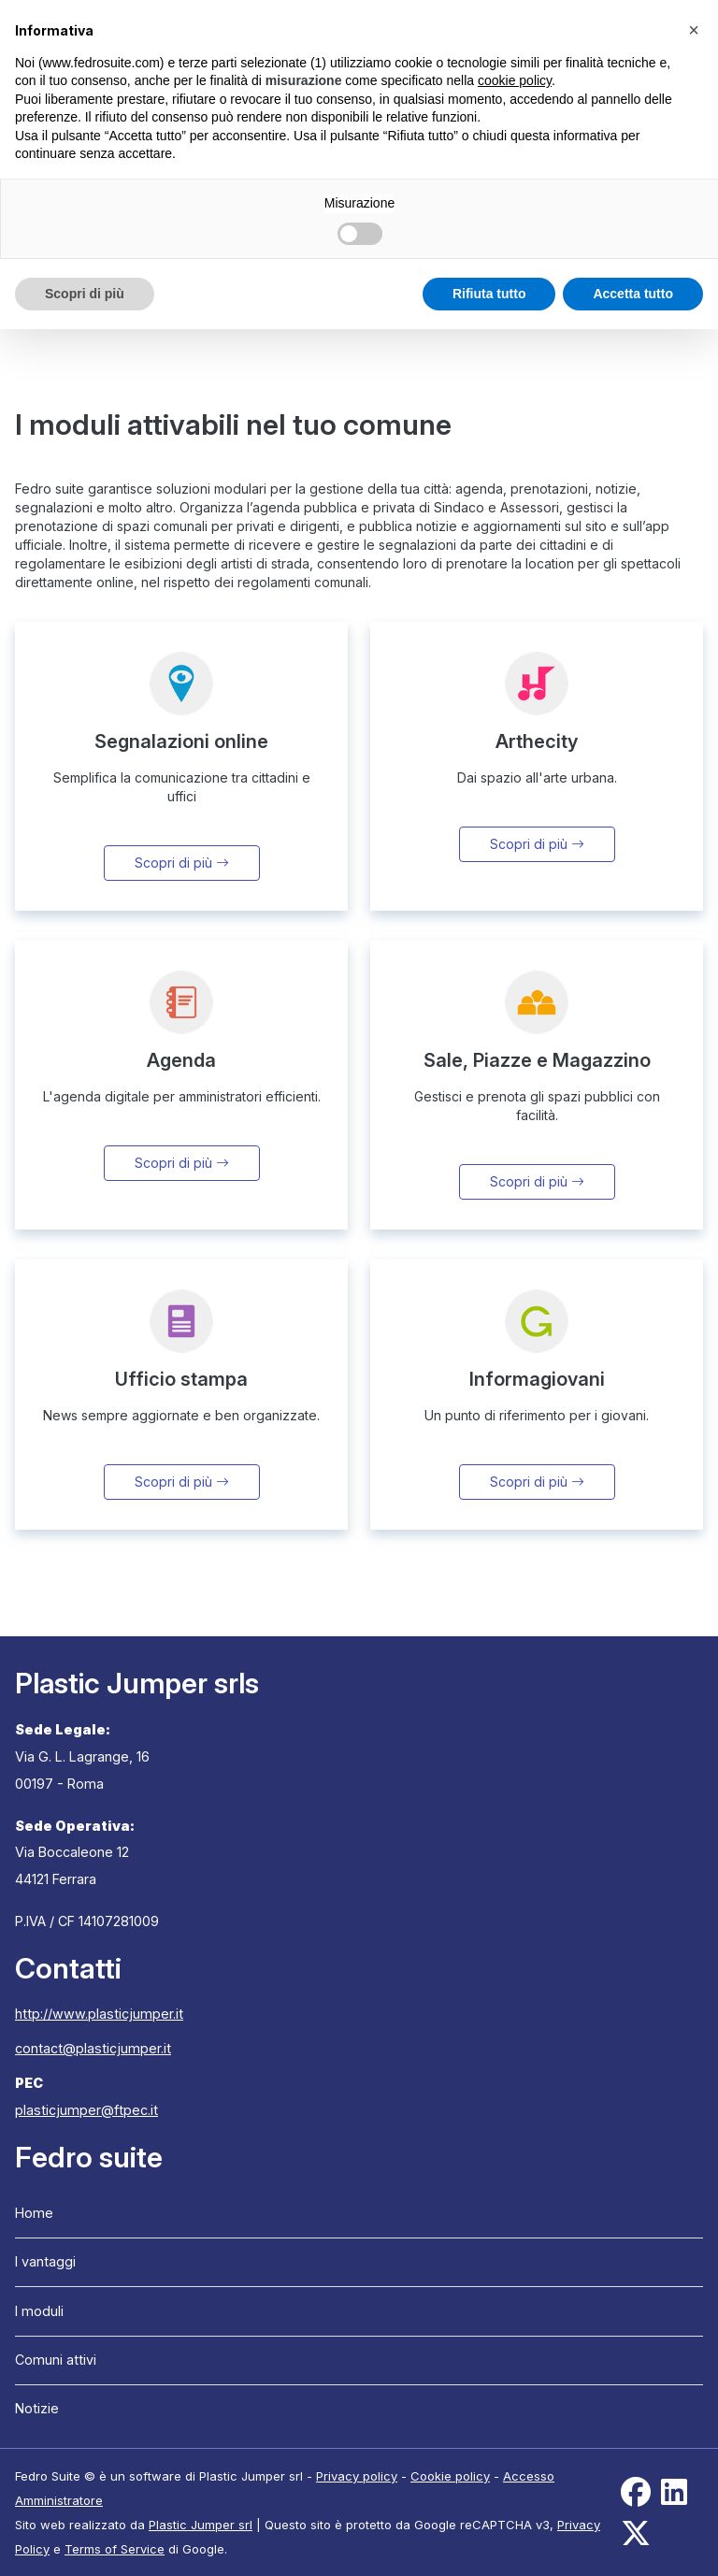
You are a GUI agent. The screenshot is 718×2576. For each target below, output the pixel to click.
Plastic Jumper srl (200, 2524)
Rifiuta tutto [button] (489, 293)
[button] (694, 30)
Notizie (37, 2408)
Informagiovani (537, 1379)
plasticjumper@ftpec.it (86, 2110)
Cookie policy (450, 2475)
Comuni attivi (55, 2359)
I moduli (39, 2311)
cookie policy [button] (515, 80)
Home (34, 2213)
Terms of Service (115, 2548)
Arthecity (536, 741)
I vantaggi (45, 2261)
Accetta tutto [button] (633, 293)
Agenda (181, 1060)
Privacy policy (356, 2475)
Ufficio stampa (181, 1379)
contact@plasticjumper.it (93, 2048)
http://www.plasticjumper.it (99, 2014)
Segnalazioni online (181, 741)
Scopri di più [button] (84, 293)
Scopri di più (182, 863)
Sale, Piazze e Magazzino (537, 1060)
